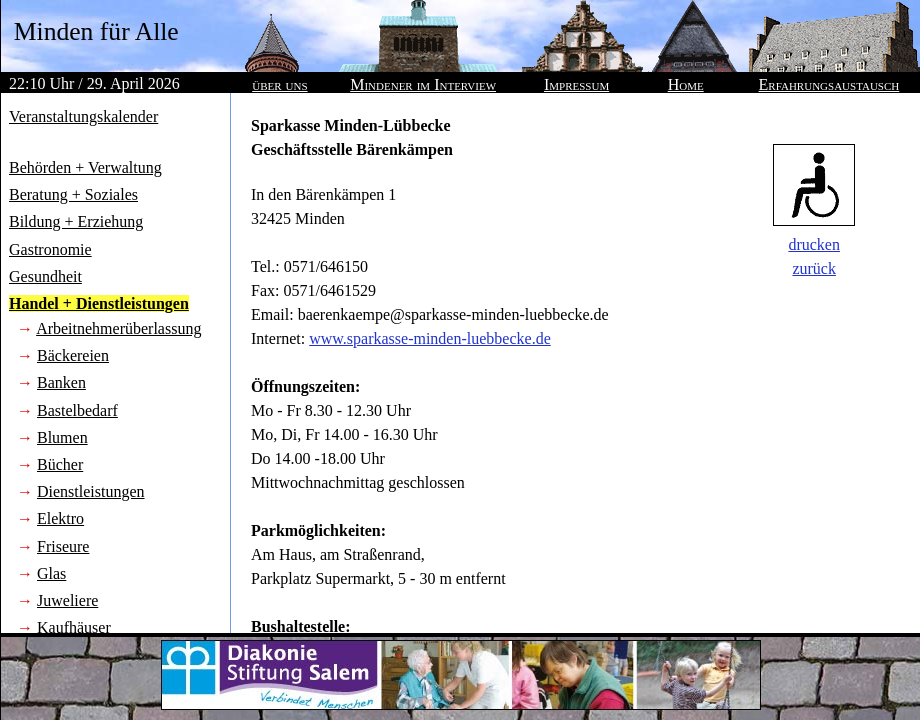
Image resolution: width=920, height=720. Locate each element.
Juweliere (67, 600)
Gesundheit (45, 276)
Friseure (63, 546)
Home (686, 84)
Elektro (60, 518)
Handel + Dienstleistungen (99, 303)
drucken (814, 244)
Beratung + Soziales (73, 194)
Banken (61, 382)
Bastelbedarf (77, 410)
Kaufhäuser (74, 627)
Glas (51, 573)
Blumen (62, 437)
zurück (814, 268)
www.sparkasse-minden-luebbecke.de (430, 338)
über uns (279, 84)
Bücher (60, 464)
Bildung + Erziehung (76, 221)
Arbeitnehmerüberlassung (118, 328)
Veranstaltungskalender (83, 116)
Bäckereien (73, 355)
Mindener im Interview (423, 84)
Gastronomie (50, 249)
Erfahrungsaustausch (829, 84)
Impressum (576, 84)
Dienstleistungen (91, 491)
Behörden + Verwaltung (85, 167)
